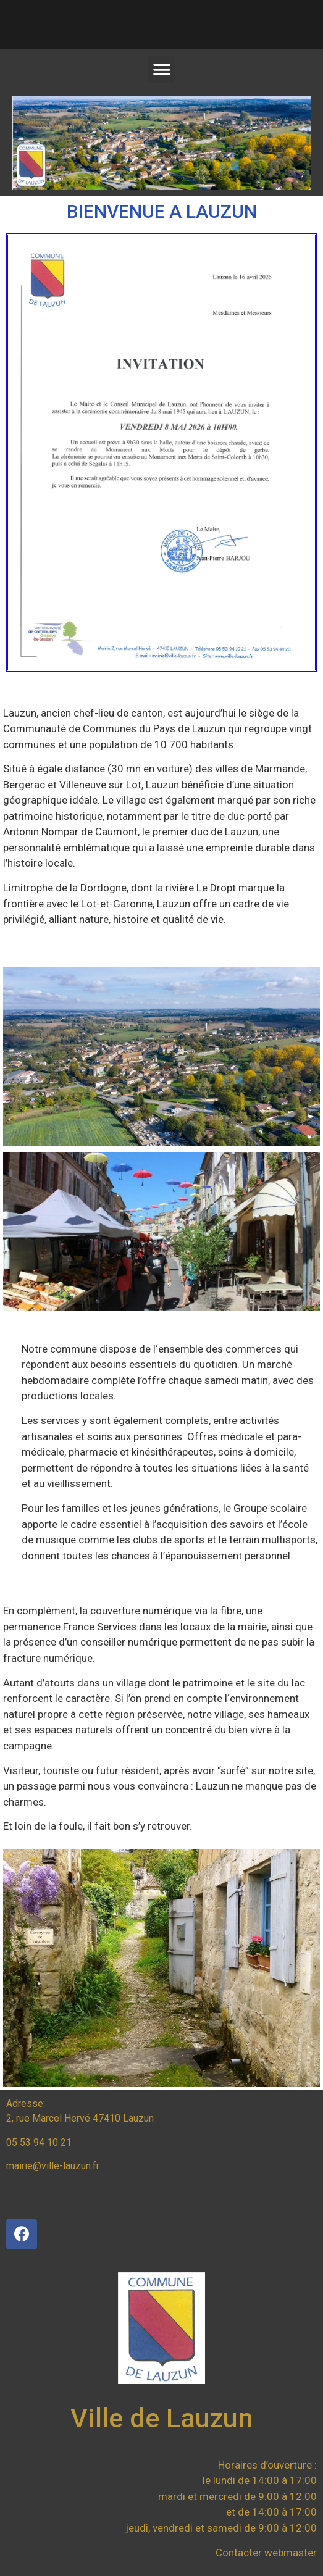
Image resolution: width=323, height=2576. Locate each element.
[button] (161, 69)
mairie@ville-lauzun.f (51, 2166)
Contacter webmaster (266, 2552)
